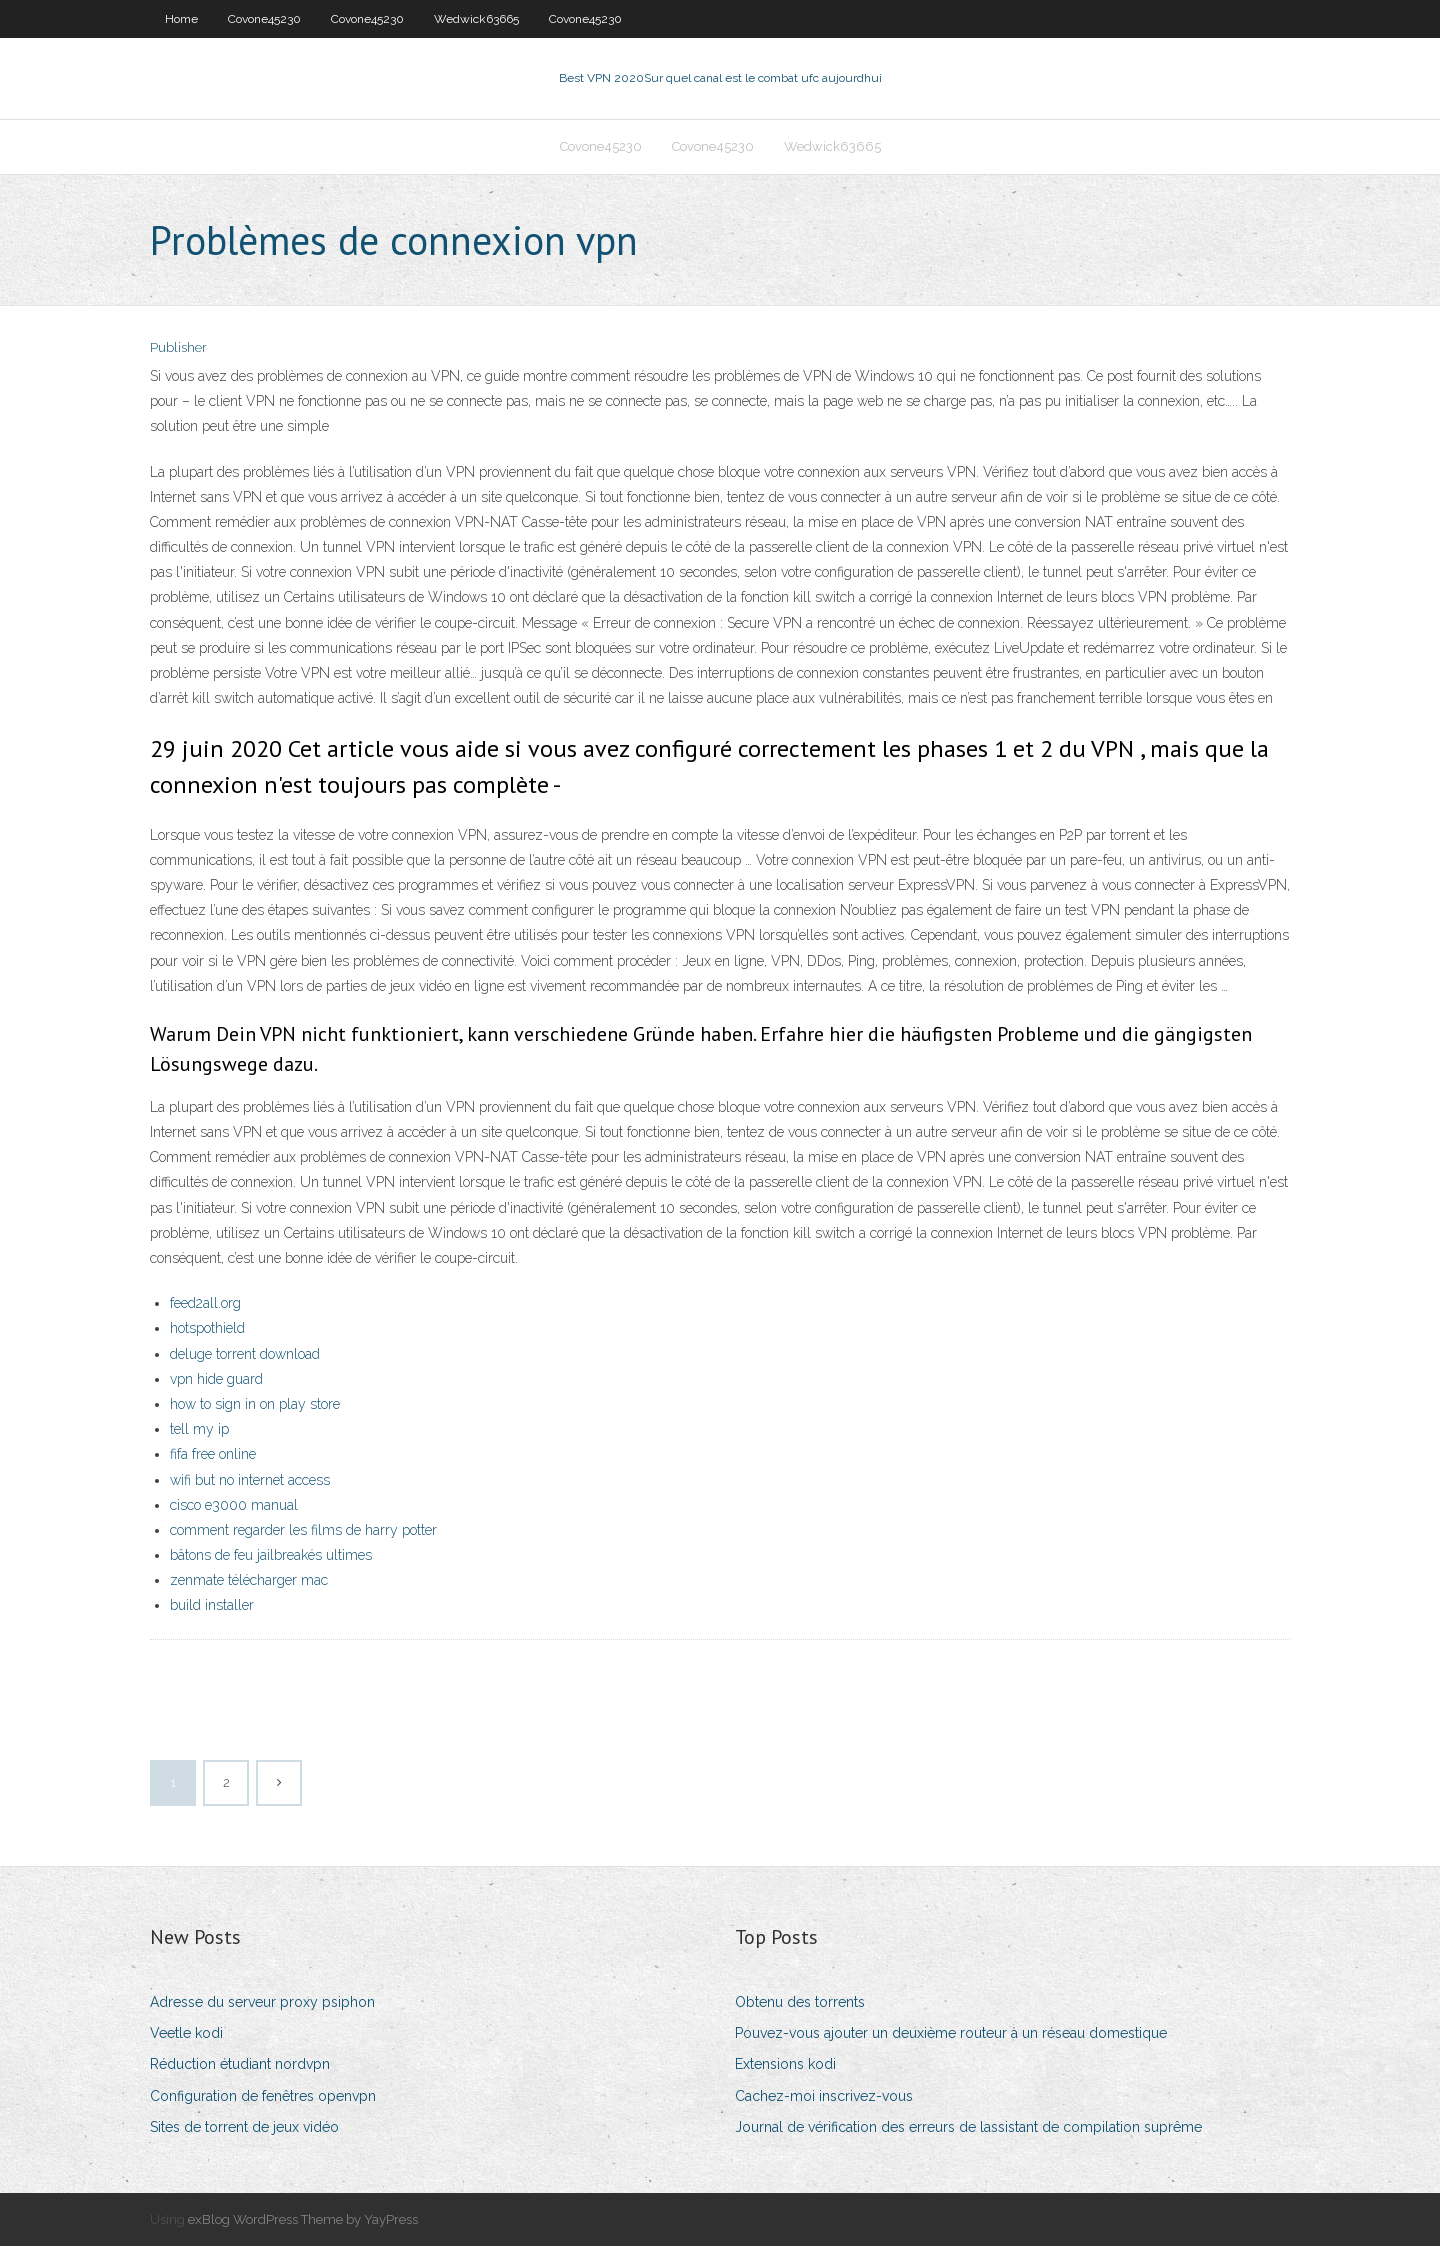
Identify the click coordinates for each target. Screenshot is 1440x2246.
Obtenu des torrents (800, 2002)
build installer (212, 1605)
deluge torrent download (245, 1354)
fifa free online (213, 1454)
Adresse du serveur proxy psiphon (262, 2002)
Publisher (178, 347)
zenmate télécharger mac (249, 1580)
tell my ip (199, 1429)
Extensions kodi (785, 2064)
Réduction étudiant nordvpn (240, 2064)
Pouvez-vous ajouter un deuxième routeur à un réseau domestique (951, 2033)
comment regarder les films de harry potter (303, 1530)
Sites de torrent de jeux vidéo (244, 2127)
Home (181, 19)
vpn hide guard (216, 1379)
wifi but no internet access (250, 1480)
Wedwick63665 (476, 19)
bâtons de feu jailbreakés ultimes (271, 1555)
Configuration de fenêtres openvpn (263, 2096)
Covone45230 (264, 19)
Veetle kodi (186, 2033)
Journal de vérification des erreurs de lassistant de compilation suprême (968, 2127)
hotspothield (207, 1328)
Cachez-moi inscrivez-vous (824, 2096)
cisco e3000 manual (234, 1505)
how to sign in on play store (255, 1404)
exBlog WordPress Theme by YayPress (303, 2219)
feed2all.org (205, 1303)
